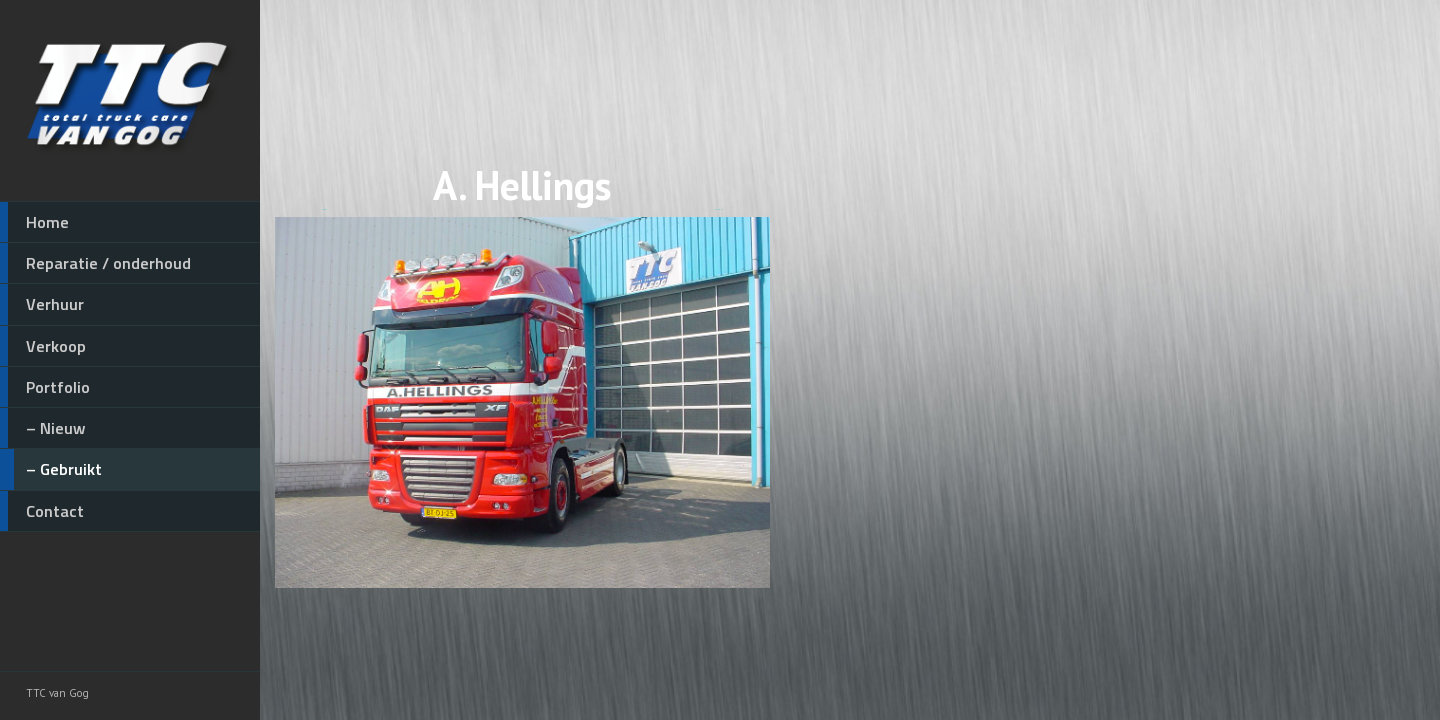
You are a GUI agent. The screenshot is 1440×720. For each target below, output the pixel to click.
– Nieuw (42, 428)
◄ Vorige (324, 209)
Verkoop (43, 346)
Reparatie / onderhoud (95, 263)
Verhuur (42, 304)
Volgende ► (718, 209)
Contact (42, 511)
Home (34, 222)
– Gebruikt (51, 469)
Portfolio (45, 387)
